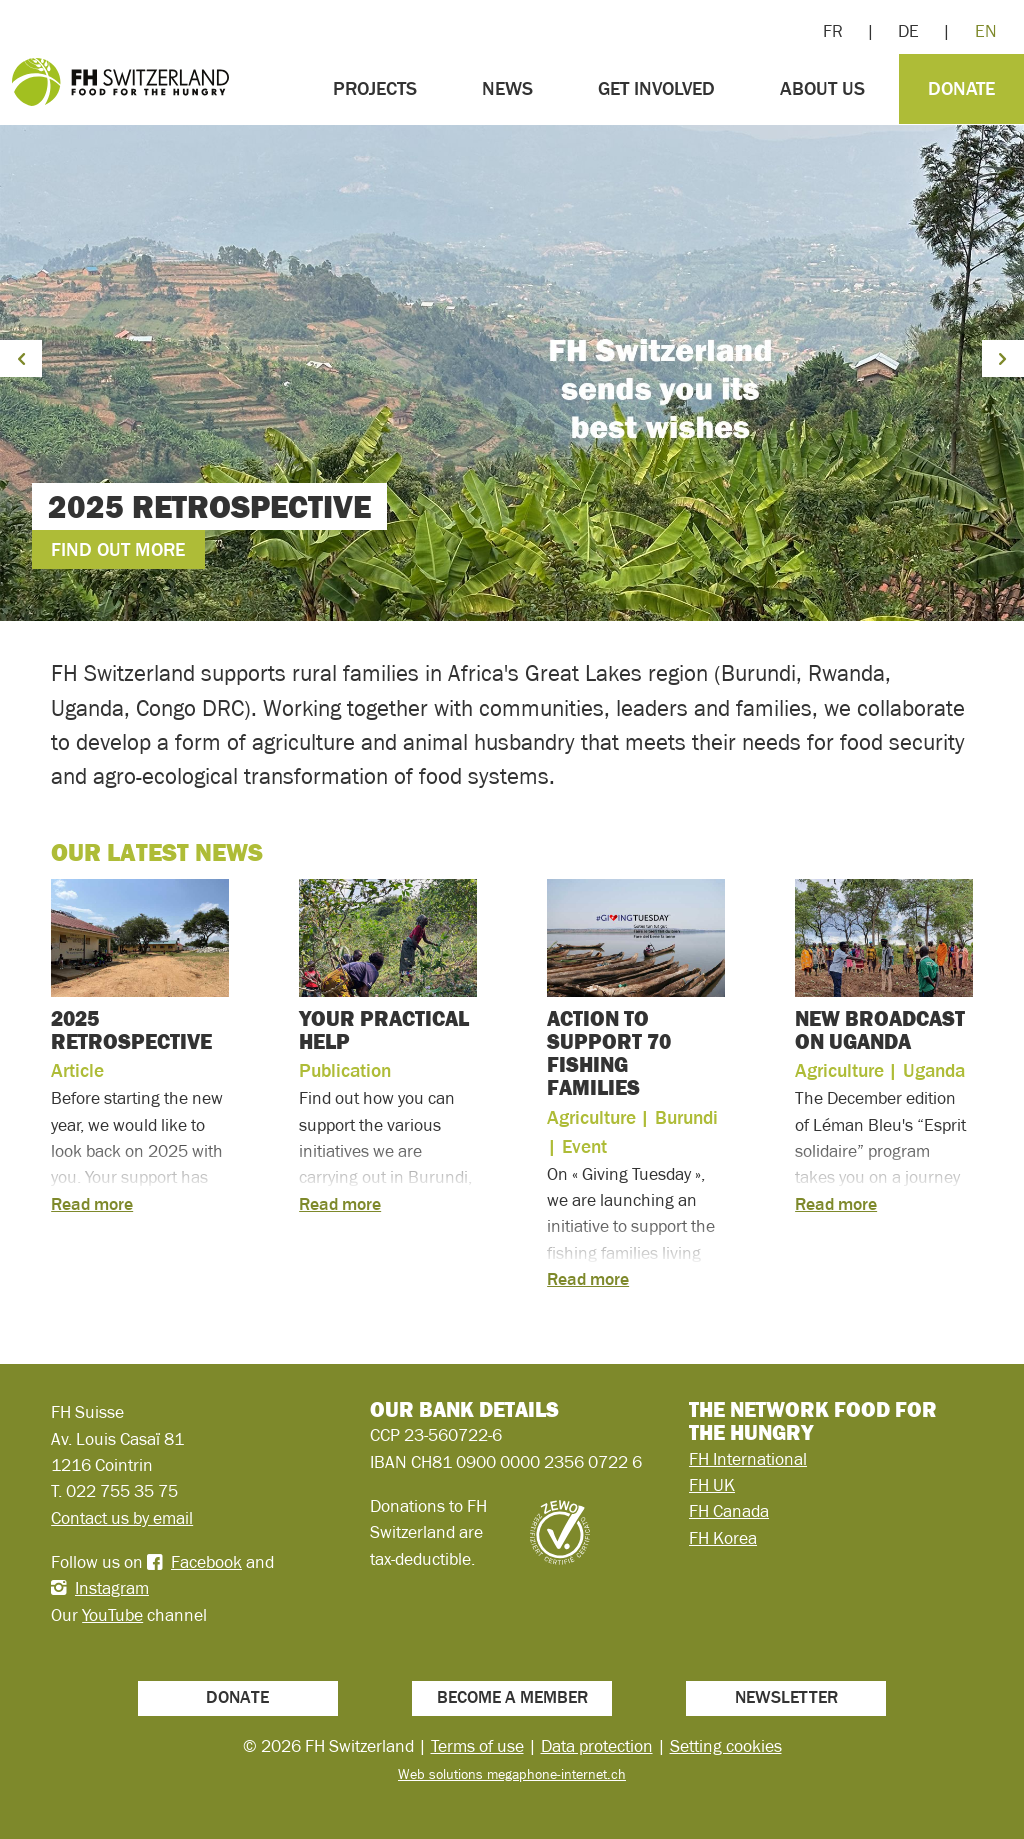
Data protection (597, 1746)
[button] (21, 358)
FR (833, 31)
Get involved (656, 88)
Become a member (512, 1697)
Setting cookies (726, 1746)
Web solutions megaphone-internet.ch (512, 1774)
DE (908, 31)
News (507, 88)
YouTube (112, 1615)
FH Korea (723, 1538)
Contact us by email (122, 1518)
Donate (961, 88)
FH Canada (729, 1511)
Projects (375, 88)
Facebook (206, 1562)
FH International (748, 1459)
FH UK (712, 1485)
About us (822, 88)
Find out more (118, 549)
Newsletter (786, 1697)
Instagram (112, 1588)
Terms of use (477, 1746)
